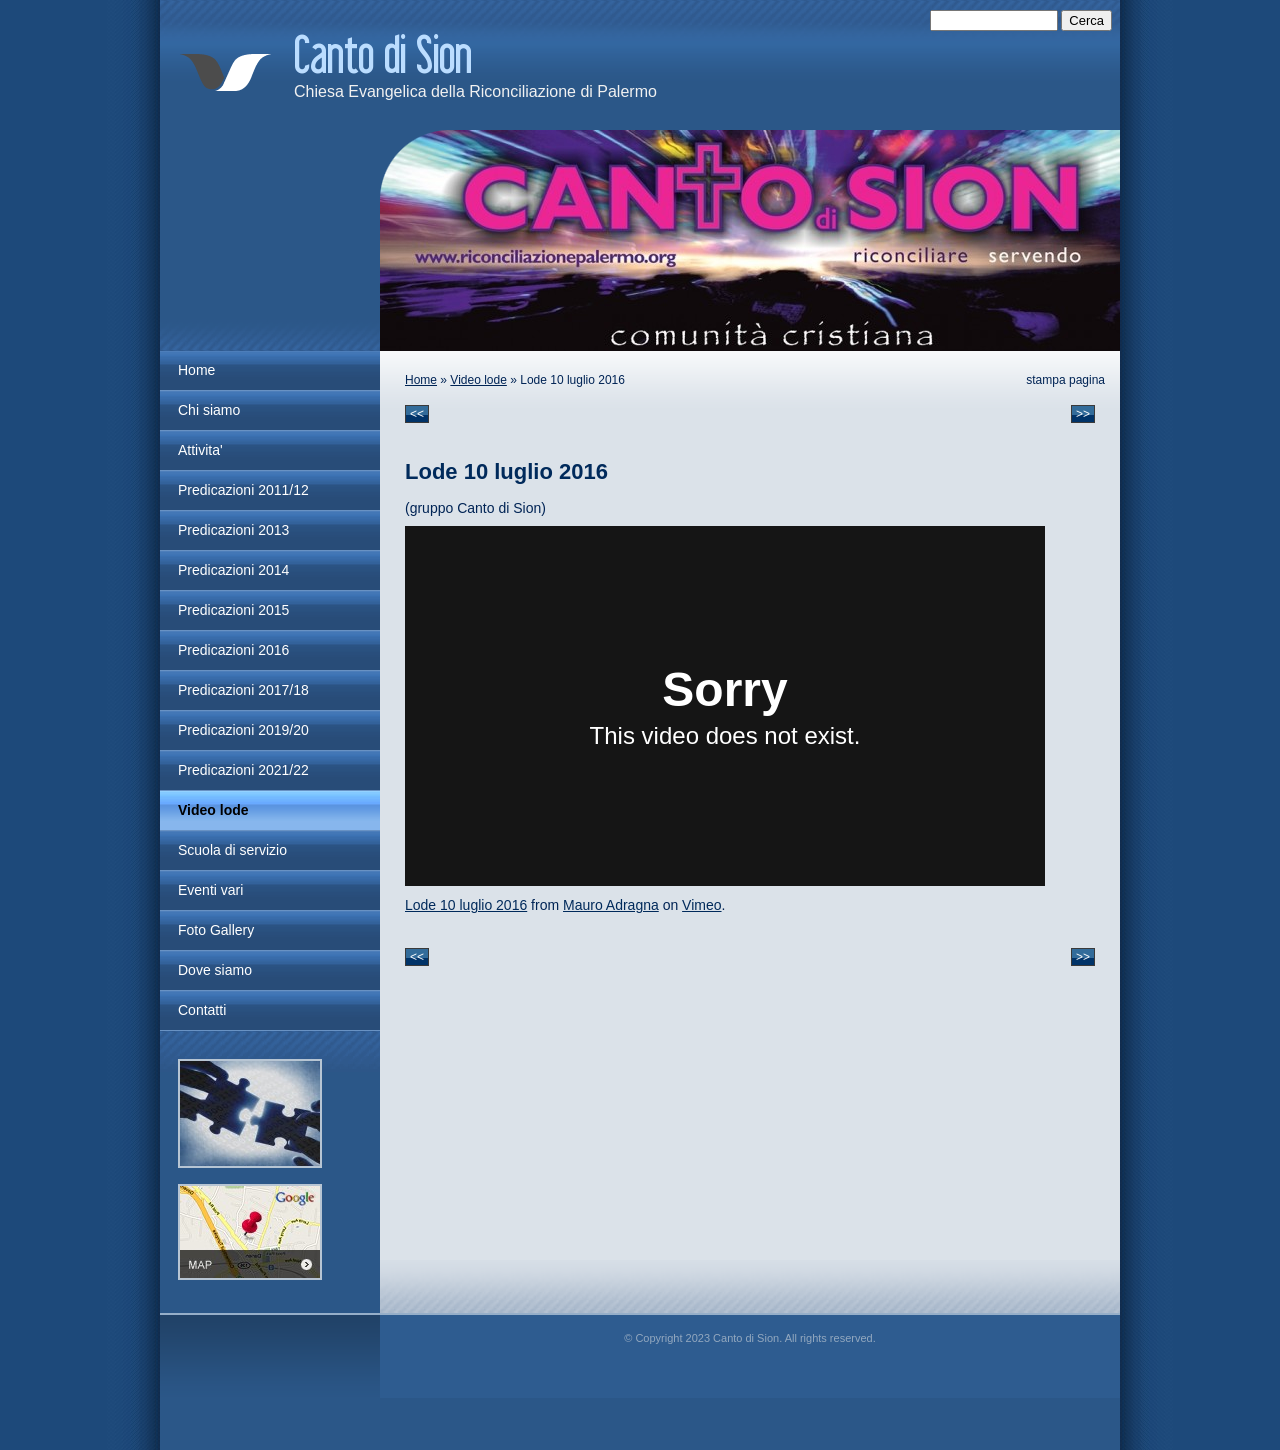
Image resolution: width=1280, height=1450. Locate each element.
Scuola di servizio (232, 850)
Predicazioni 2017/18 (243, 690)
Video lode (478, 380)
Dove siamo (215, 970)
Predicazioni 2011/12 (243, 490)
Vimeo (701, 905)
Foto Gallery (216, 930)
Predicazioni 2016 (233, 650)
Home (421, 380)
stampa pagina (1065, 380)
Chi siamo (209, 410)
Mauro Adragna (611, 905)
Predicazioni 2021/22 (243, 770)
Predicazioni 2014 (233, 570)
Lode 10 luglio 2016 (466, 905)
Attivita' (200, 450)
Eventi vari (210, 890)
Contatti (202, 1010)
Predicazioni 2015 (233, 610)
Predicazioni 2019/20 (243, 730)
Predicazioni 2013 (233, 530)
